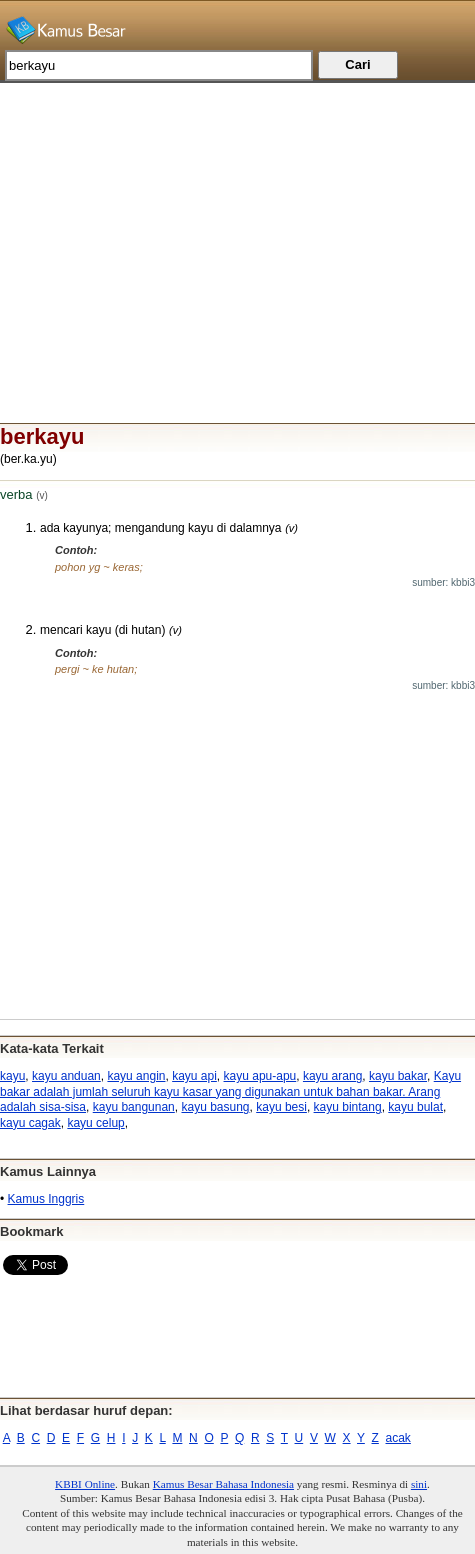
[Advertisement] (237, 223)
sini (419, 1484)
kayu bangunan (134, 1107)
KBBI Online (85, 1484)
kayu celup (95, 1123)
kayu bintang (348, 1107)
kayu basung (215, 1107)
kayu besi (281, 1107)
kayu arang (332, 1076)
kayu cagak (30, 1123)
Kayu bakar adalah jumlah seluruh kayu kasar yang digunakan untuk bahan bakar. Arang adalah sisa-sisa (230, 1091)
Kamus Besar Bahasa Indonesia (223, 1484)
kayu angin (136, 1076)
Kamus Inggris (46, 1199)
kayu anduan (66, 1076)
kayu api (194, 1076)
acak (398, 1438)
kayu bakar (398, 1076)
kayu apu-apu (260, 1076)
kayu (12, 1076)
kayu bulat (415, 1107)
